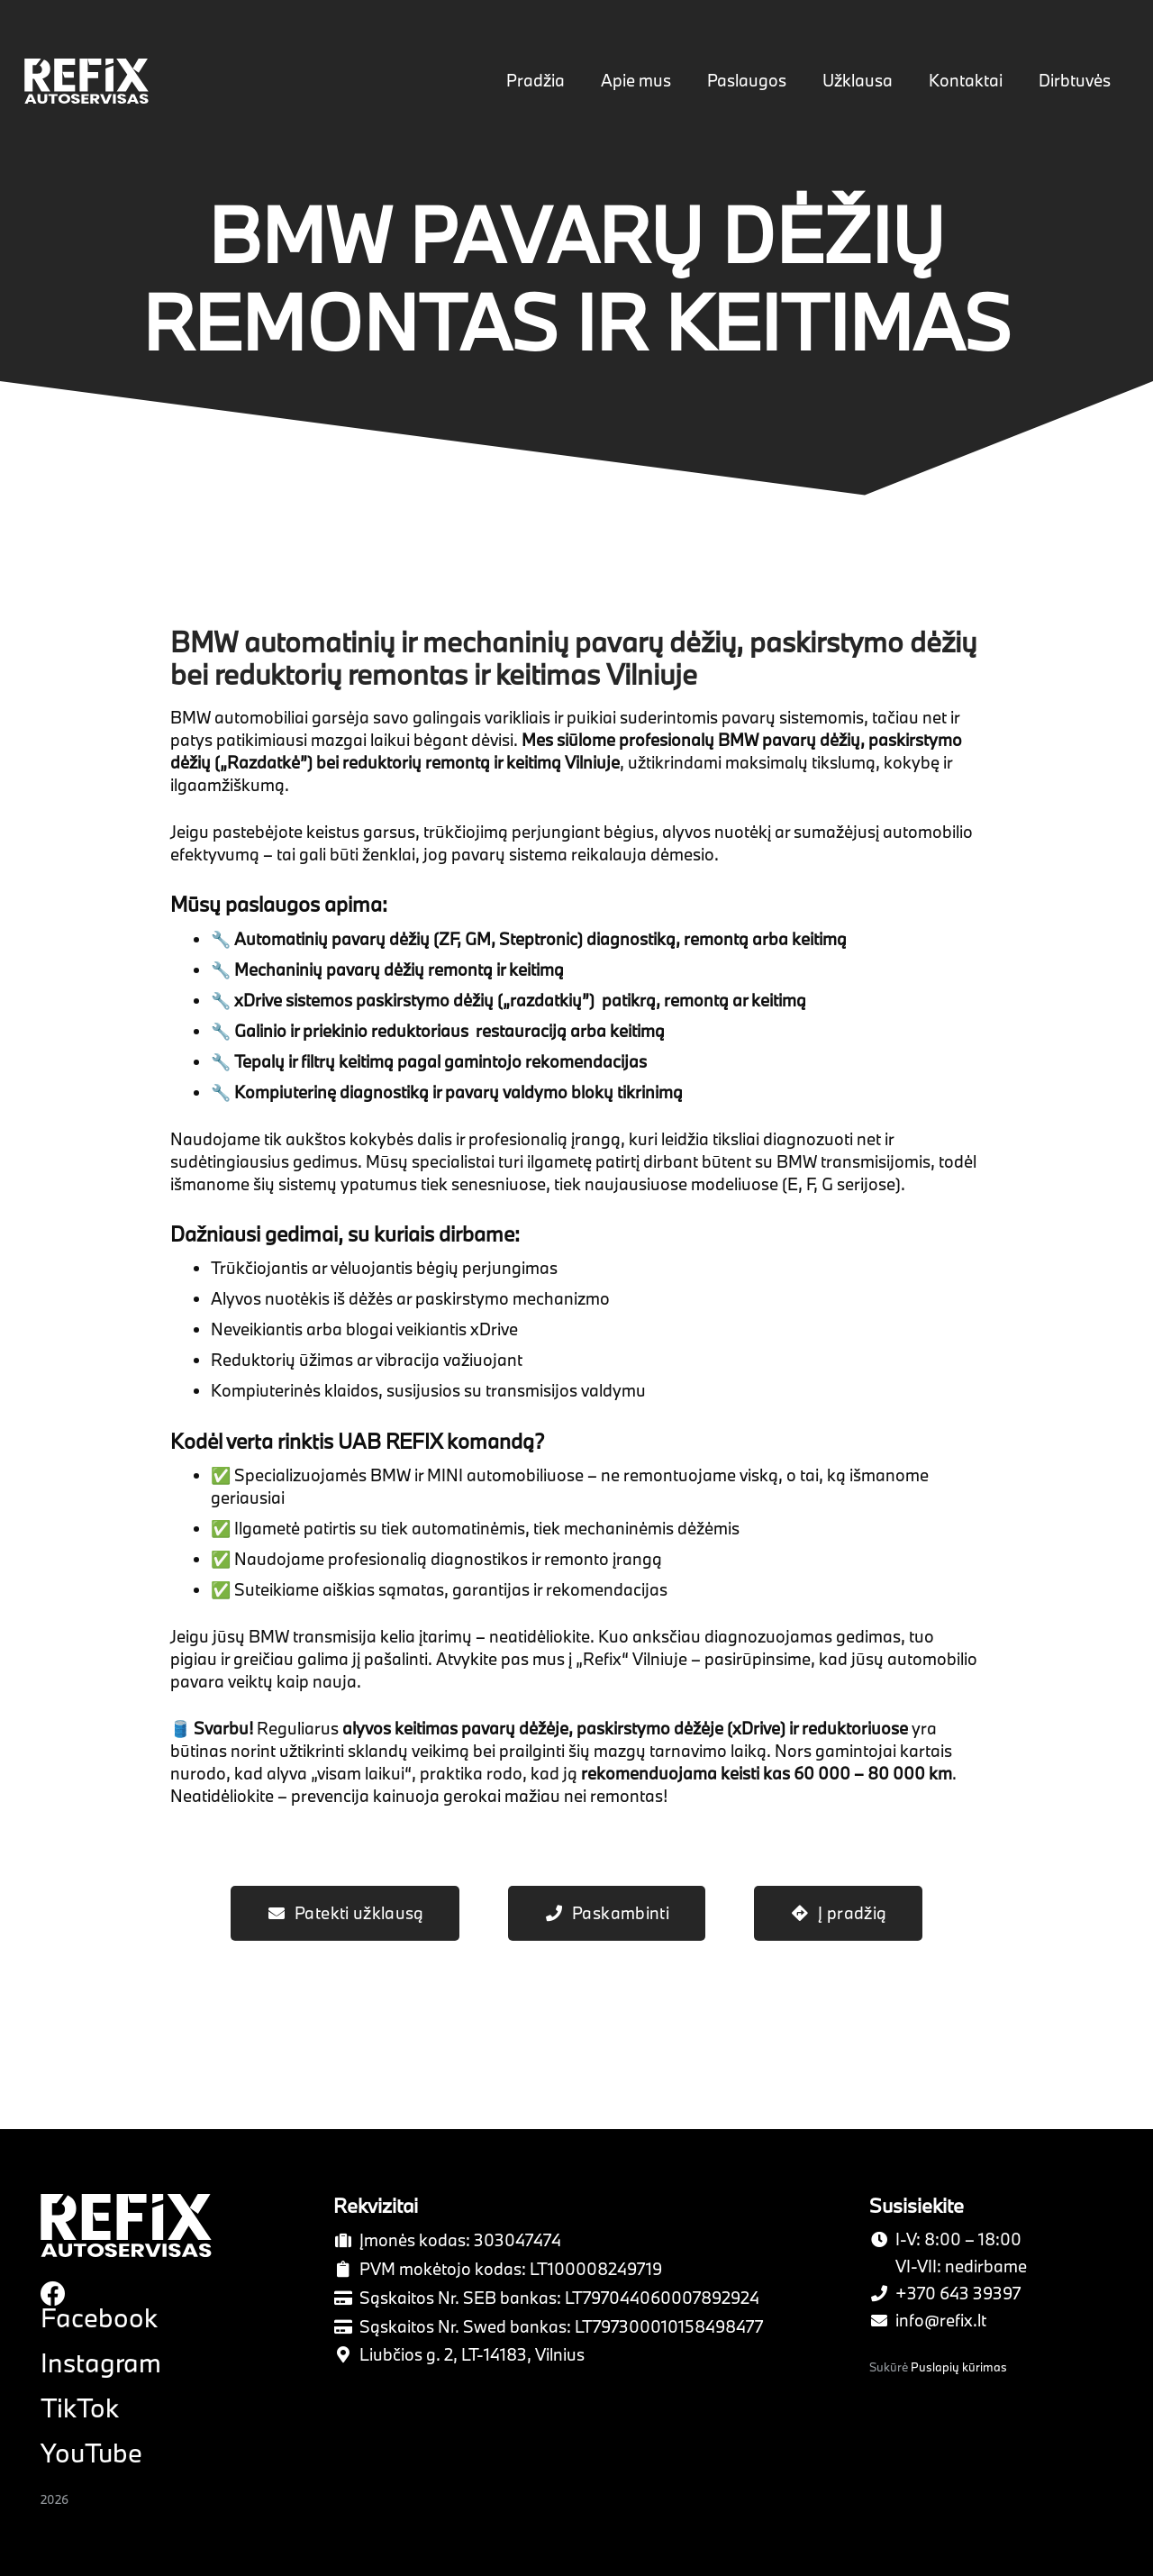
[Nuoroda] (91, 81)
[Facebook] (53, 2293)
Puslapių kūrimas (959, 2367)
